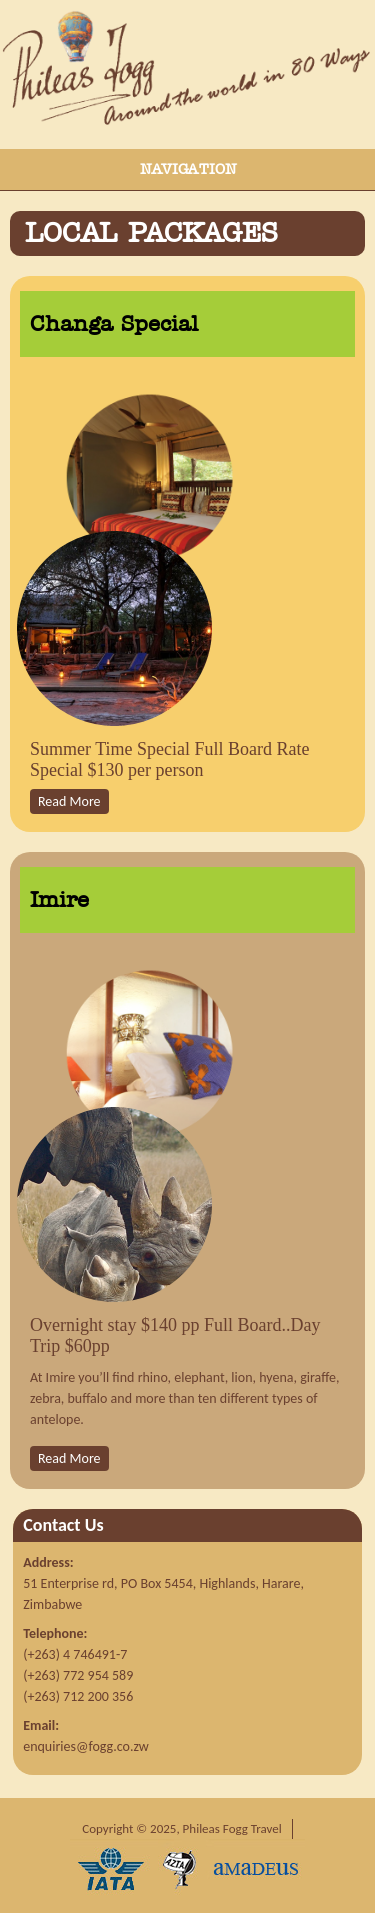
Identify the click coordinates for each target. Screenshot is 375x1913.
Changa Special (114, 324)
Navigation (188, 169)
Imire (59, 900)
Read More (69, 801)
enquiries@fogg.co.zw (86, 1746)
